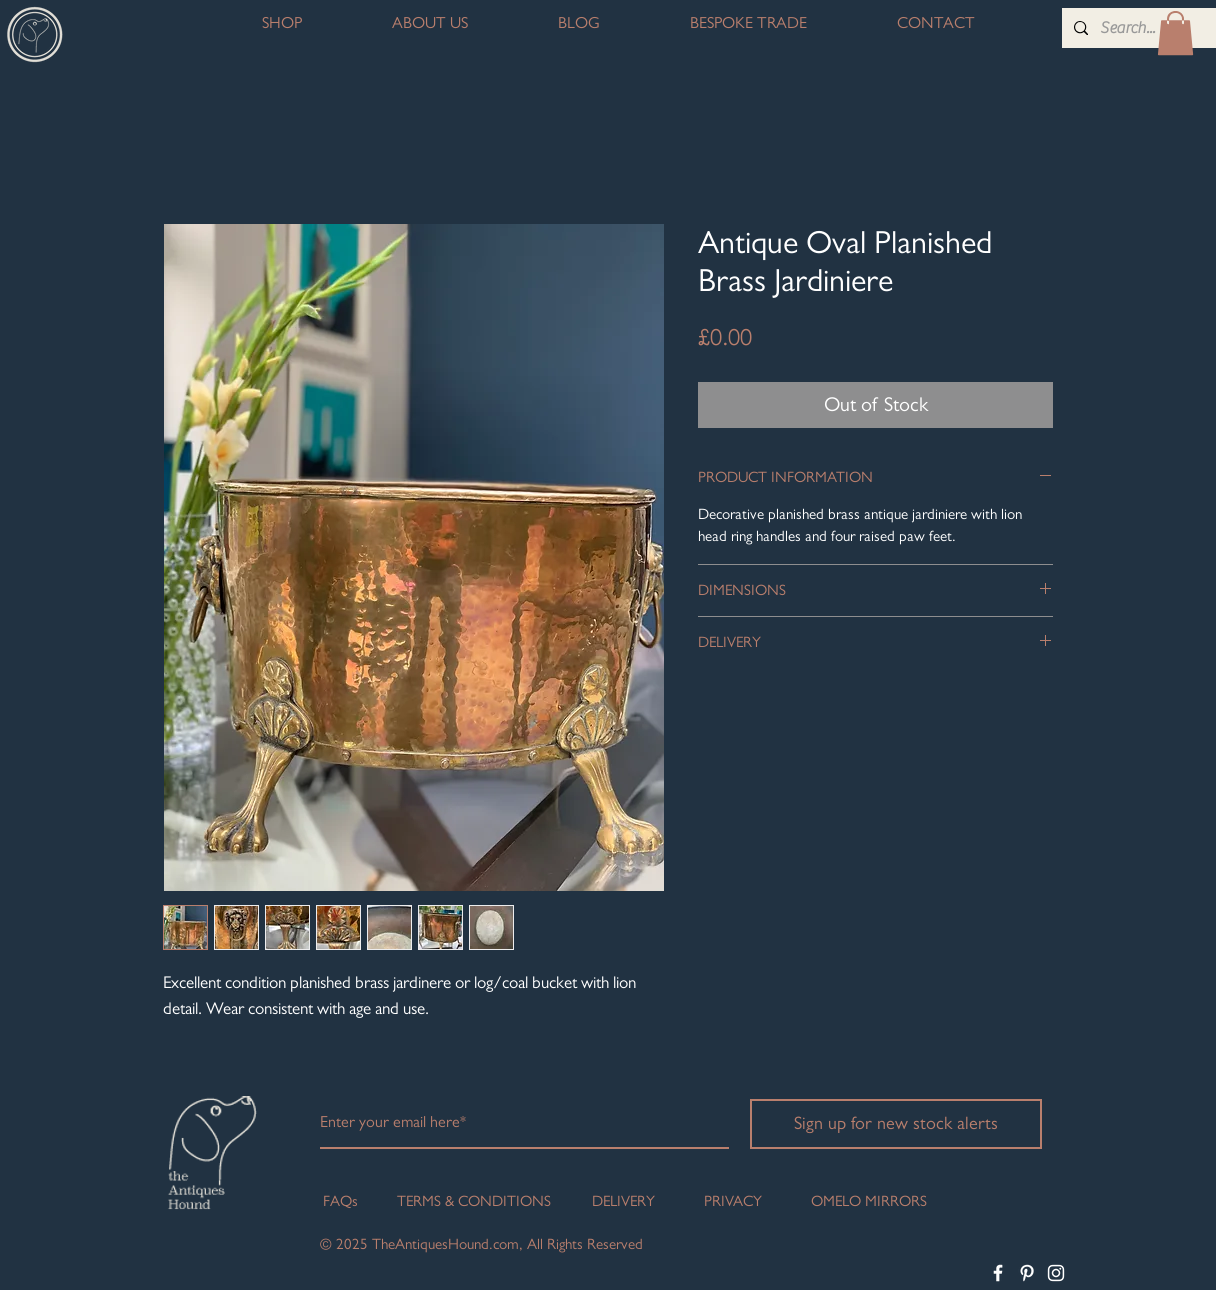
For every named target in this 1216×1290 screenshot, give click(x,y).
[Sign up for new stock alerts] (896, 1124)
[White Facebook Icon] (998, 1273)
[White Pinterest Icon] (1027, 1273)
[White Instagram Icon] (1056, 1273)
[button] (1175, 33)
